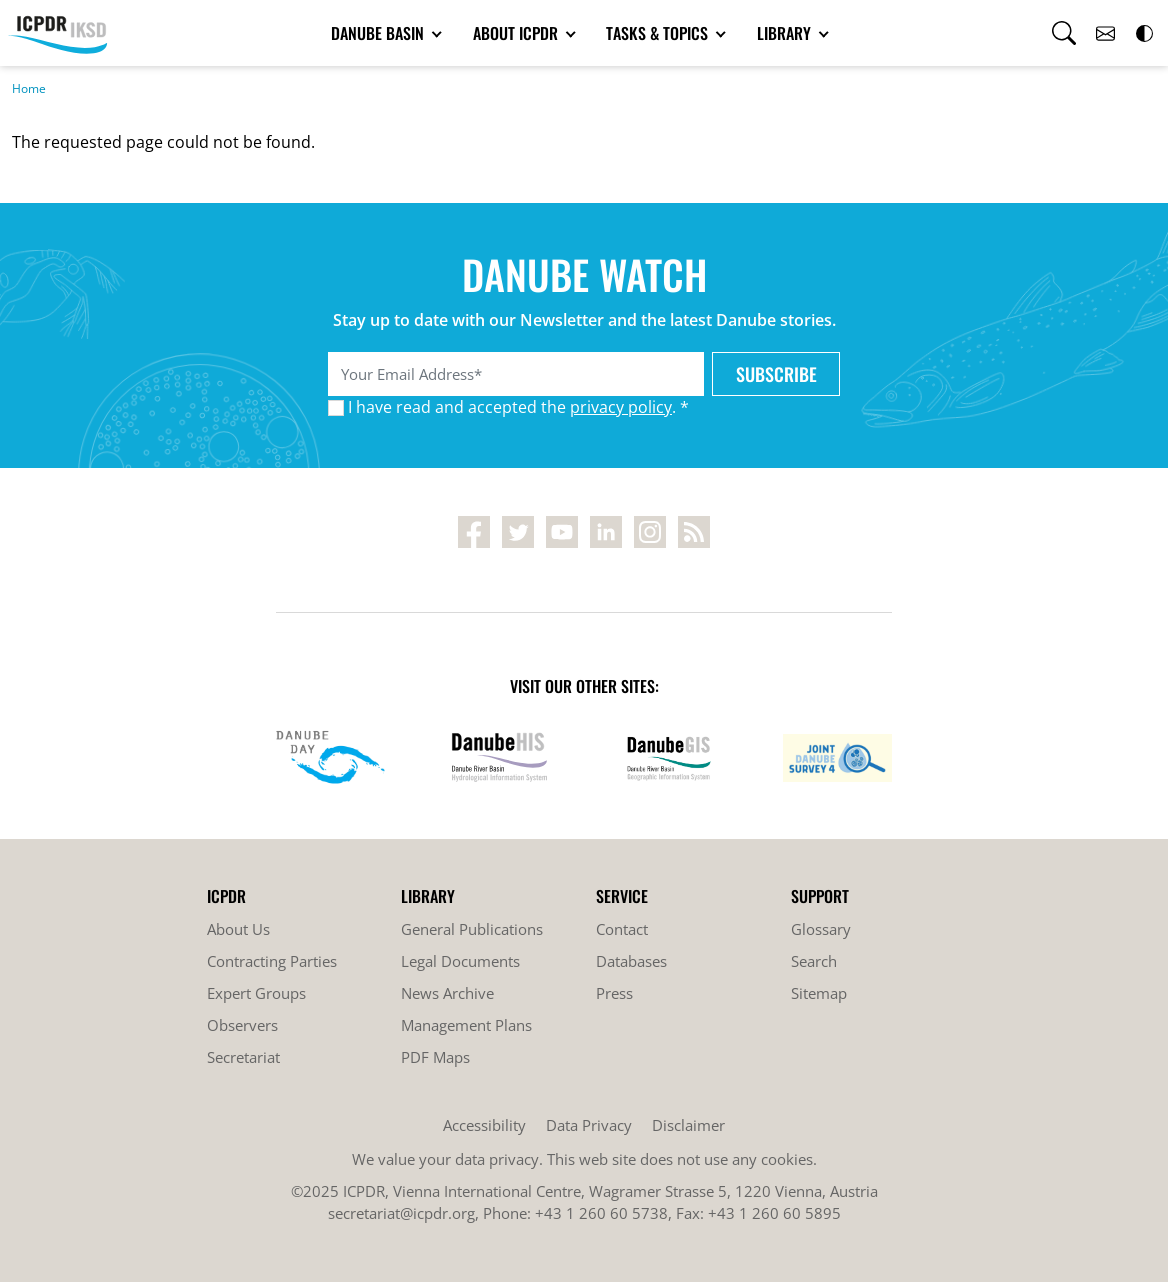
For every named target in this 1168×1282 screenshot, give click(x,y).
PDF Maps (435, 1057)
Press (614, 993)
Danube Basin (379, 33)
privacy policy (621, 407)
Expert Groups (256, 993)
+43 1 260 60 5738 (601, 1213)
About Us (238, 929)
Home (29, 88)
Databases (631, 961)
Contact (622, 929)
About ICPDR (517, 33)
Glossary (821, 929)
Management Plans (466, 1025)
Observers (242, 1025)
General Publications (472, 929)
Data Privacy (589, 1125)
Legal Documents (460, 961)
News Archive (447, 993)
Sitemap (819, 993)
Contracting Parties (272, 961)
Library (786, 33)
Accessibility (484, 1125)
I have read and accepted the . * (518, 407)
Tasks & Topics (659, 33)
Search (814, 961)
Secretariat (243, 1057)
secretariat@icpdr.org (401, 1213)
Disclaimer (688, 1125)
